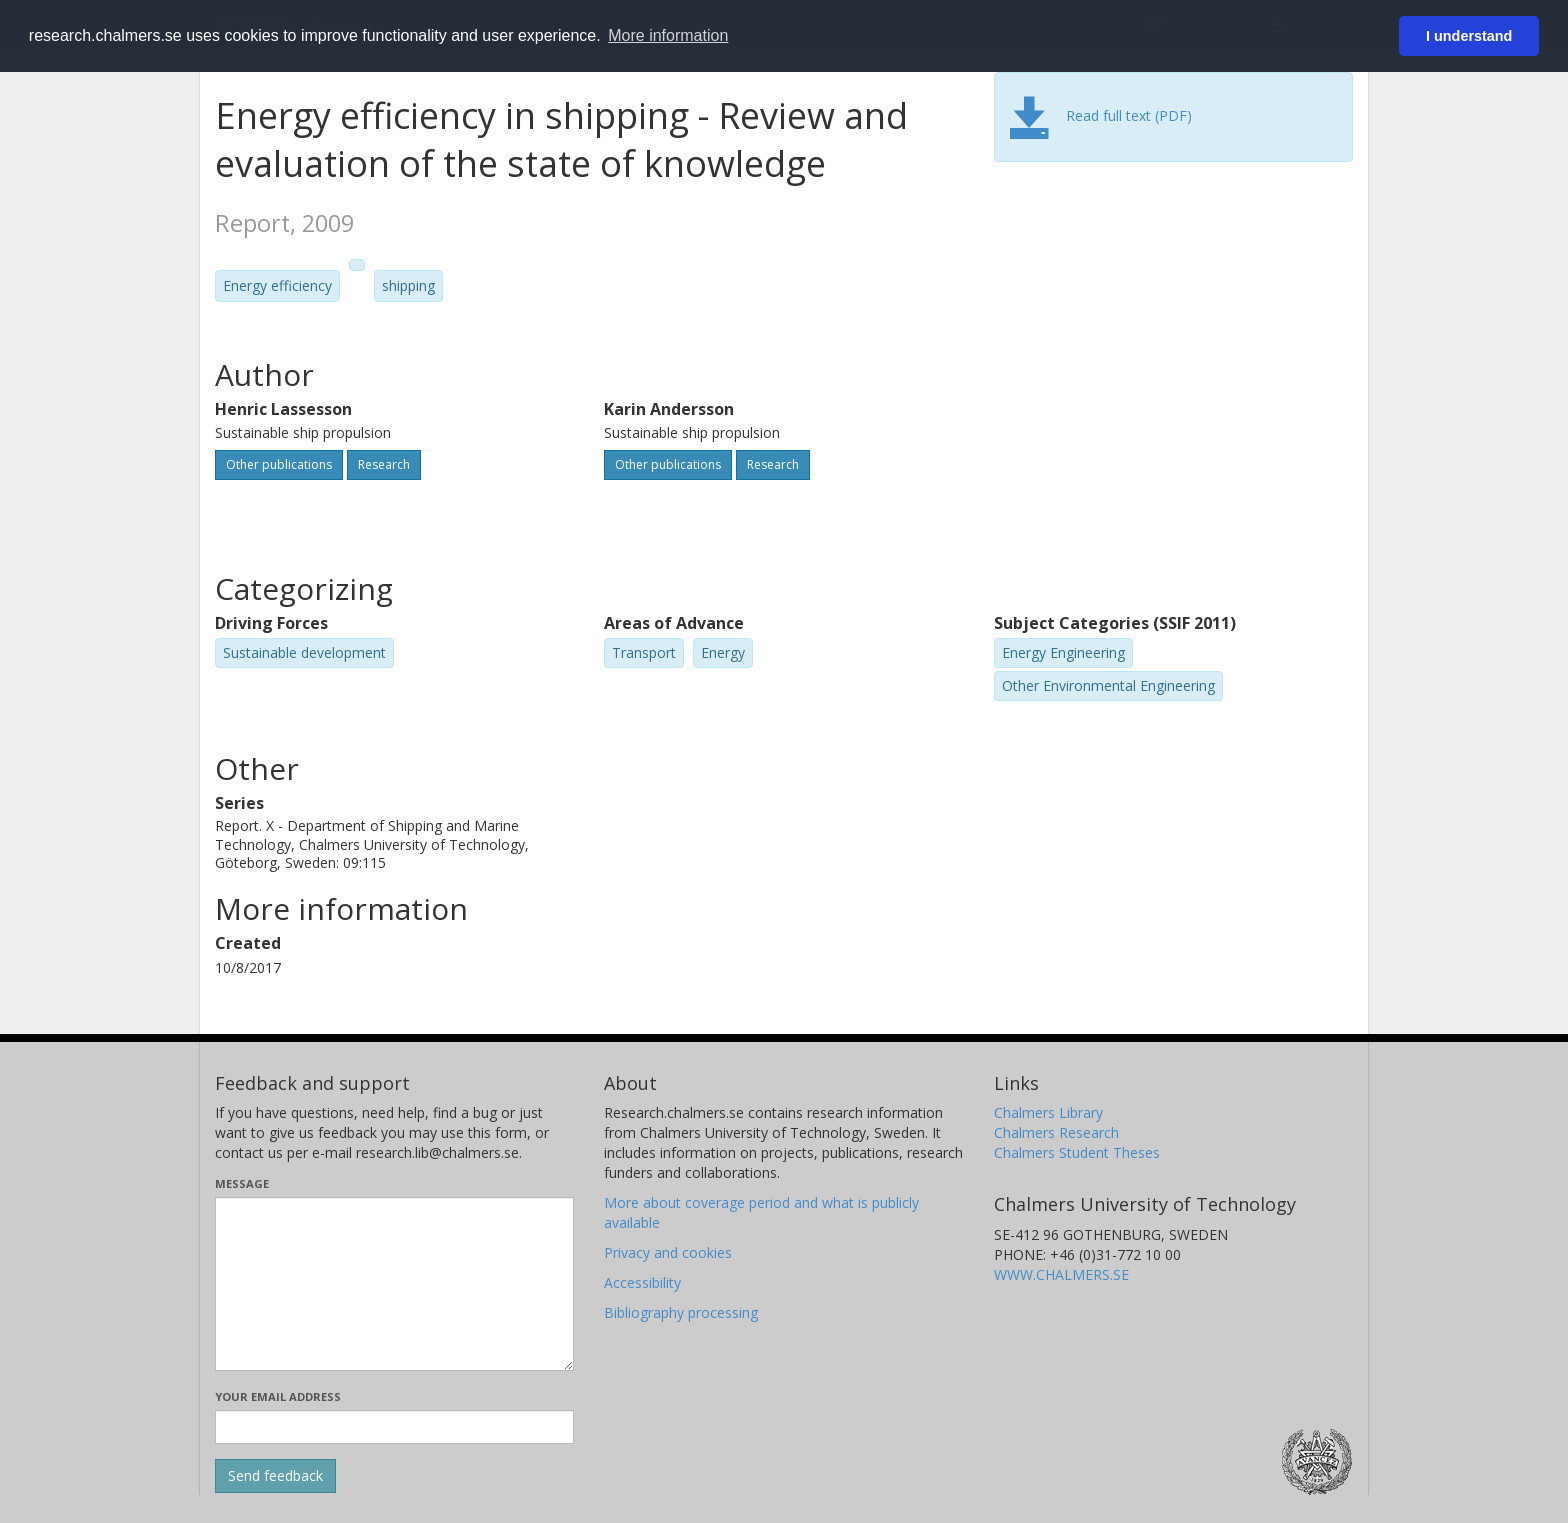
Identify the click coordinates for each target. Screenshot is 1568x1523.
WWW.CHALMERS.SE (1061, 1274)
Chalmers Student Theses (1077, 1152)
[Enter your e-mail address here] (394, 1427)
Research (384, 464)
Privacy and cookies (668, 1252)
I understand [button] (1469, 36)
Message (242, 1183)
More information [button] (668, 35)
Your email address (278, 1396)
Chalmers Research (1056, 1132)
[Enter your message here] (394, 1284)
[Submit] (275, 1476)
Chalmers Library (1048, 1112)
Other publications (279, 464)
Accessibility (642, 1282)
